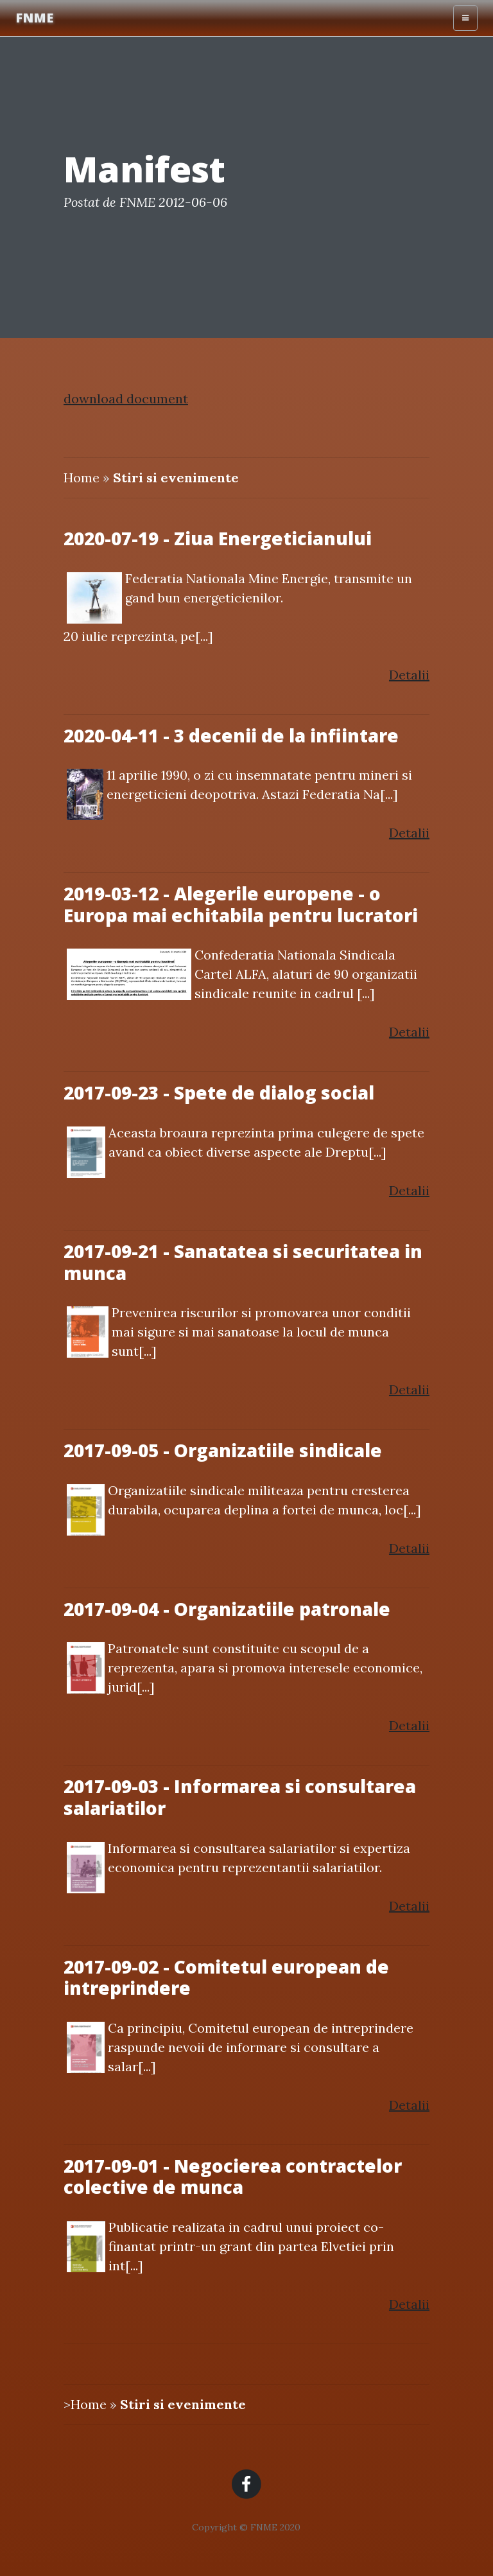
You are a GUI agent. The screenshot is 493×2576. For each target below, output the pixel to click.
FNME (34, 17)
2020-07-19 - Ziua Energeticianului (218, 538)
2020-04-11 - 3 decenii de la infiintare (231, 735)
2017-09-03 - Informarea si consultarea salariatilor (240, 1797)
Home (81, 477)
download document (126, 398)
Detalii (409, 675)
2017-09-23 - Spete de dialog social (219, 1092)
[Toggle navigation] (465, 18)
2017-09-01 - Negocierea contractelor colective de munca (233, 2176)
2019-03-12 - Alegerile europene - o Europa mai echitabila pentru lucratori (241, 904)
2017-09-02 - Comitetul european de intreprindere (226, 1977)
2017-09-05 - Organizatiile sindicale (223, 1450)
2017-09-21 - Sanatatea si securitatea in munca (243, 1262)
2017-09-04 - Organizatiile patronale (227, 1609)
